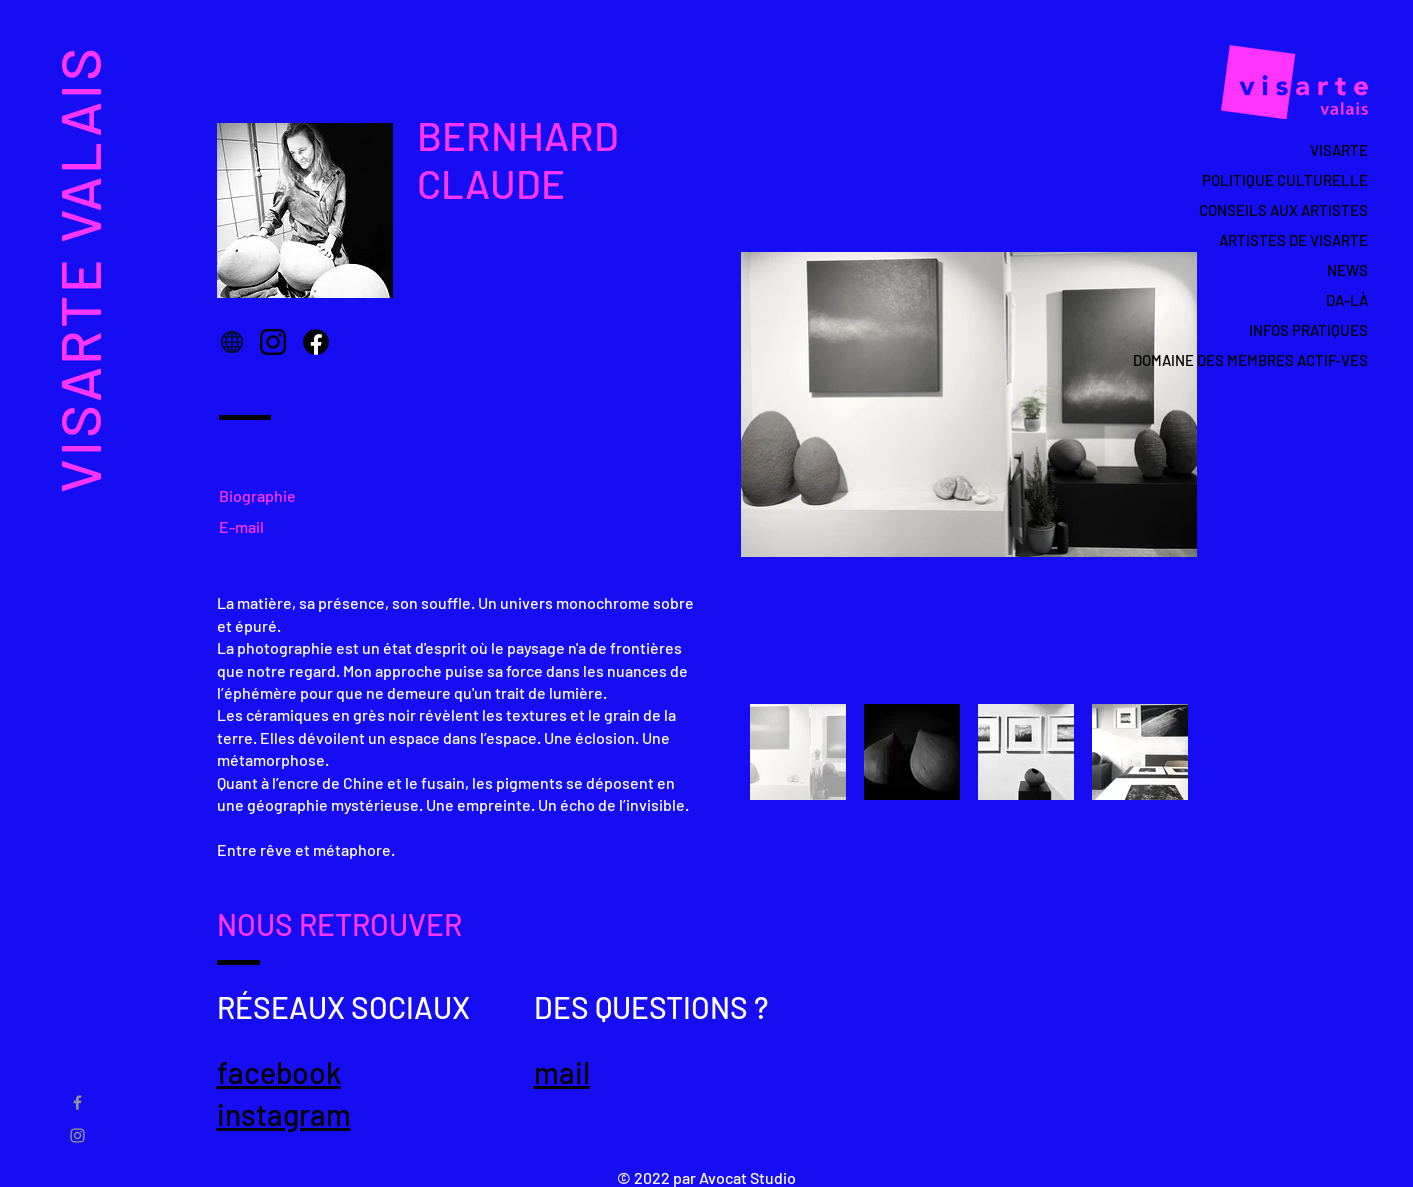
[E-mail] (247, 526)
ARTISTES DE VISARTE (1293, 240)
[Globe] (232, 342)
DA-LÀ (1347, 300)
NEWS (1347, 270)
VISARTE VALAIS (78, 268)
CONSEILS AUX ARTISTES (1283, 210)
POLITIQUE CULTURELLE (1285, 180)
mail (562, 1072)
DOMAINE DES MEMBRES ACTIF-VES (1273, 360)
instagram (284, 1114)
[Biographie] (265, 495)
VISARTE (1339, 150)
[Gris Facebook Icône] (77, 1102)
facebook (279, 1072)
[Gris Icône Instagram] (77, 1135)
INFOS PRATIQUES (1308, 330)
